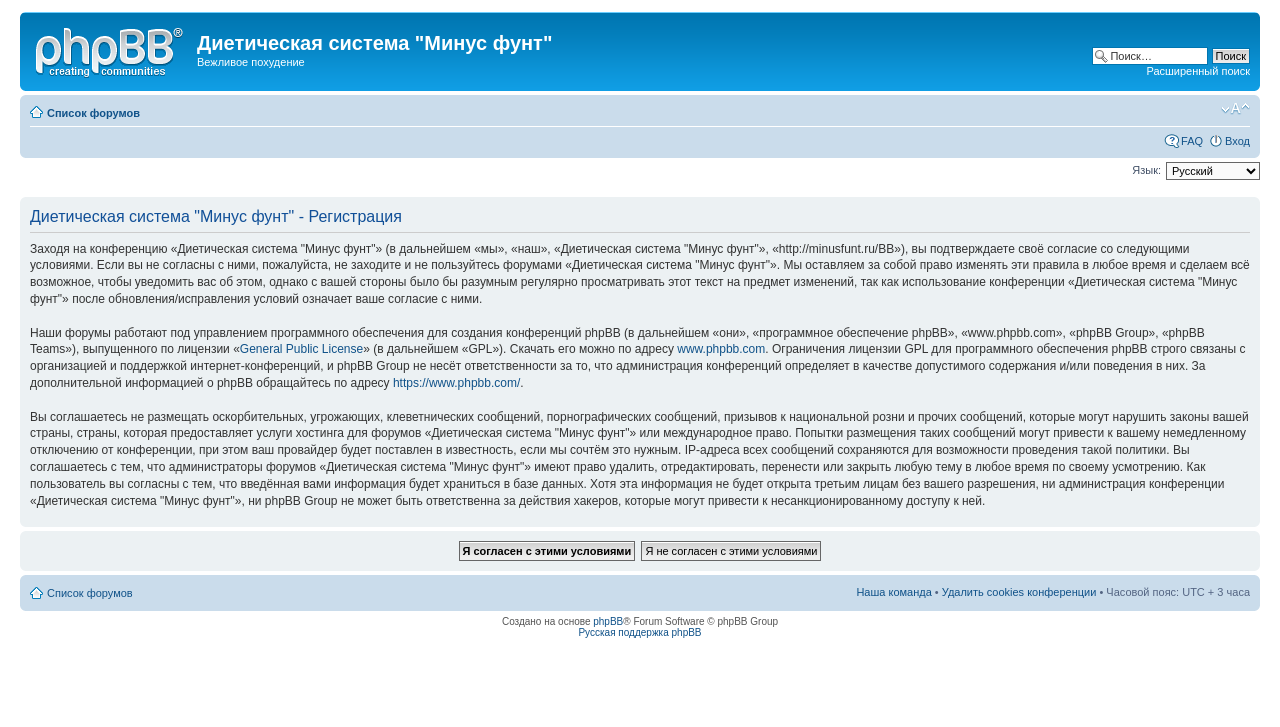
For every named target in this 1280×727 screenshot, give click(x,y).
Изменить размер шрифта (1235, 109)
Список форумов (93, 113)
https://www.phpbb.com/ (456, 383)
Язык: (1146, 170)
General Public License (301, 349)
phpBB (608, 621)
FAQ (1192, 141)
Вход (1237, 141)
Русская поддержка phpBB (639, 632)
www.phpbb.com (721, 349)
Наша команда (893, 592)
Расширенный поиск (1198, 71)
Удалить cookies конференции (1019, 592)
